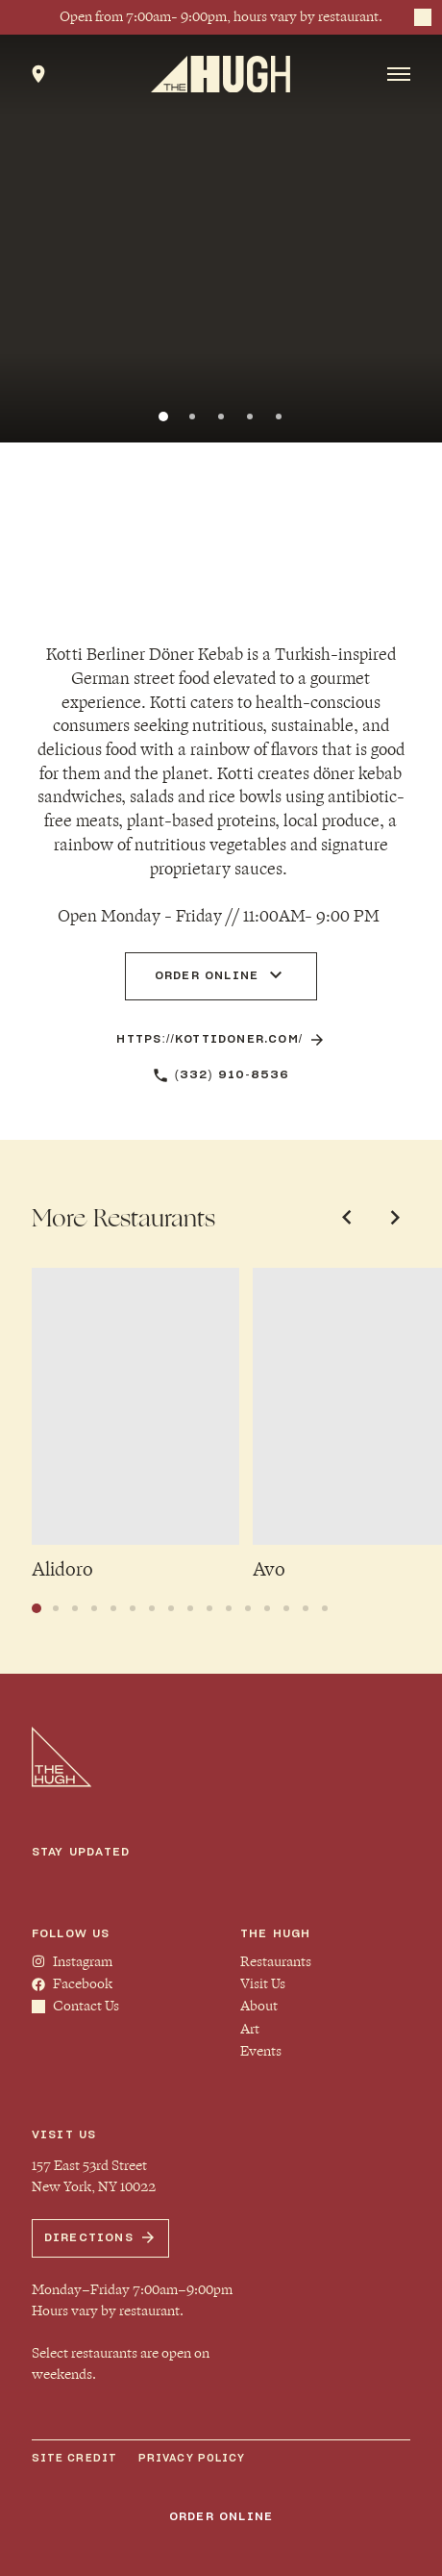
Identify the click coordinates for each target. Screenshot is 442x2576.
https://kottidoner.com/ (220, 1039)
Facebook (72, 1984)
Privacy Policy (191, 2458)
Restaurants (275, 1962)
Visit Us (262, 1984)
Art (249, 2029)
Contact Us (75, 2006)
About (259, 2006)
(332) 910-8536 (220, 1075)
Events (261, 2051)
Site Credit (74, 2458)
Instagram (72, 1962)
